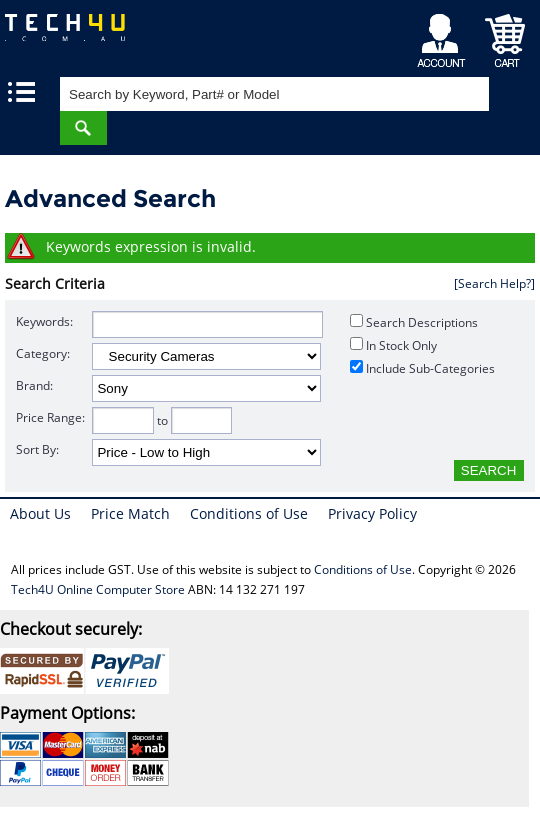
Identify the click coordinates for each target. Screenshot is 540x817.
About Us (40, 513)
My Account (444, 35)
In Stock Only (393, 345)
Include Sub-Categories (422, 368)
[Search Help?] (494, 283)
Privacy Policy (372, 513)
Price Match (130, 513)
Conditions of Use (249, 513)
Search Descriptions (414, 322)
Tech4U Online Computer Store (98, 589)
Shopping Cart (505, 35)
